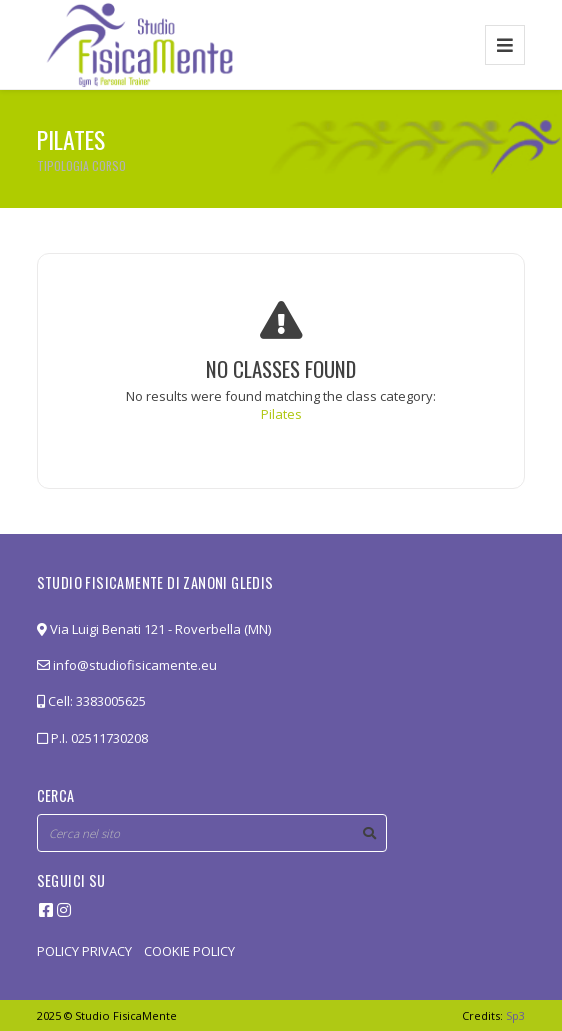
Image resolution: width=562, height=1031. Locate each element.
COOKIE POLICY (189, 951)
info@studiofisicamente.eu (127, 665)
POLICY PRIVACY (84, 951)
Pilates (281, 414)
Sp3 (515, 1015)
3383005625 (111, 701)
